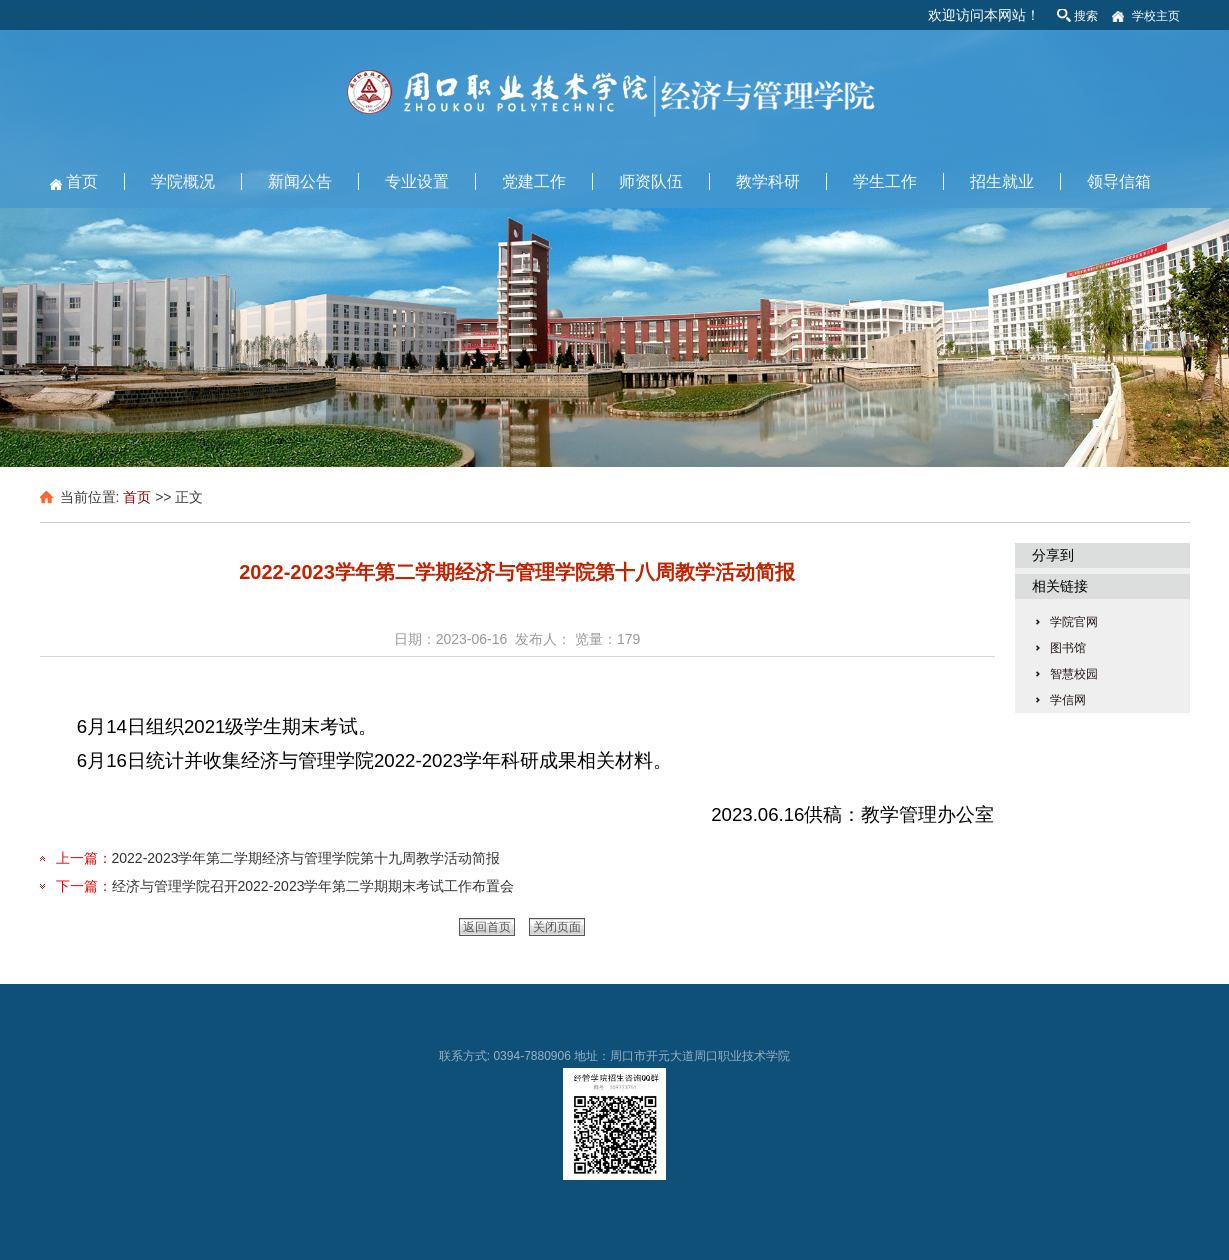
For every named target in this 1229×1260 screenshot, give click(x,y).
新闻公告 (300, 181)
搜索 (1086, 16)
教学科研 (768, 181)
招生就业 (1002, 181)
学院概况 (183, 181)
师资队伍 (651, 181)
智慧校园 (1074, 674)
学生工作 (885, 181)
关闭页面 (557, 927)
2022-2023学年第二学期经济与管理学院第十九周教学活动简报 (306, 858)
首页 (82, 181)
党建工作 (534, 181)
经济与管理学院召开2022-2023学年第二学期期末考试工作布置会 (313, 886)
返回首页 (487, 927)
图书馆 (1068, 648)
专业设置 (417, 181)
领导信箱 (1119, 181)
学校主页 (1156, 16)
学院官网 (1074, 622)
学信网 (1068, 700)
